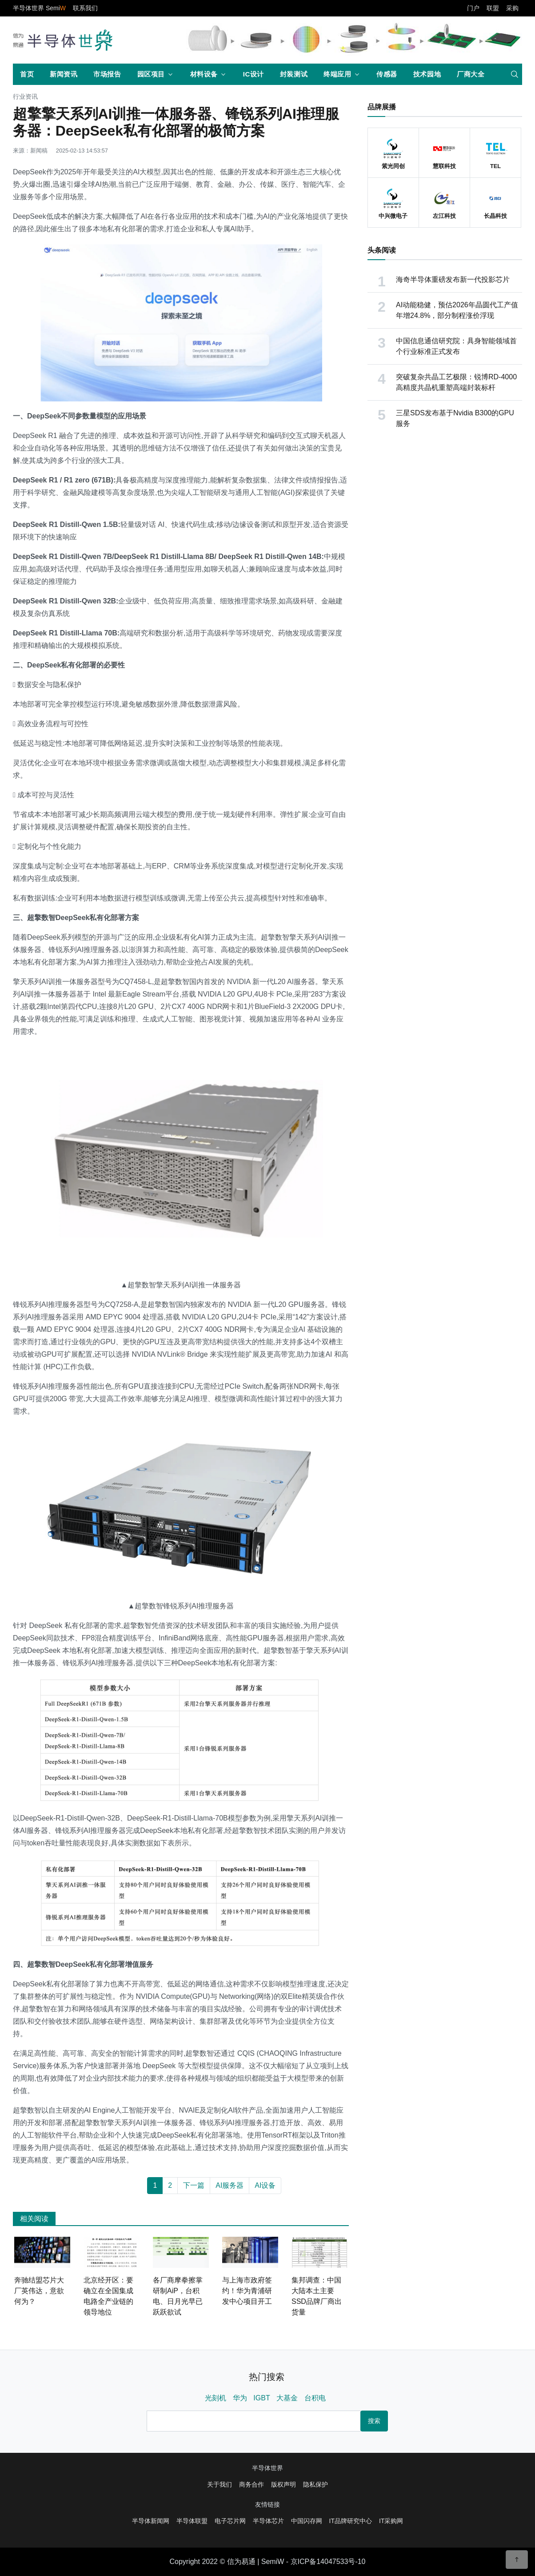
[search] (514, 74)
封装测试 (293, 74)
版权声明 (283, 2484)
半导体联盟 (192, 2520)
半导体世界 (267, 2468)
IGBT (261, 2398)
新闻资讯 (63, 74)
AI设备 (265, 2185)
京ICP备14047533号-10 (328, 2561)
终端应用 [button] (337, 74)
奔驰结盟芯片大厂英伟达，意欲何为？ (39, 2290)
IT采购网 (391, 2520)
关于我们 (219, 2484)
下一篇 (193, 2185)
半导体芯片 (268, 2520)
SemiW (272, 2561)
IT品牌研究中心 (350, 2520)
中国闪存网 (306, 2520)
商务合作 (251, 2484)
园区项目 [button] (151, 74)
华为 (240, 2398)
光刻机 (215, 2398)
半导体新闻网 (150, 2520)
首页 (27, 74)
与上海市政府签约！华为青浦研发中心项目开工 (247, 2290)
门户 (473, 8)
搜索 (374, 2420)
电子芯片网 (230, 2520)
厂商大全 (470, 74)
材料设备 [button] (204, 74)
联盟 (493, 8)
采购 (512, 8)
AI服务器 (230, 2185)
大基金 (287, 2398)
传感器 (386, 74)
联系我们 (85, 8)
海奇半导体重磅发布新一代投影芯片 (453, 279)
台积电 (315, 2398)
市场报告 (107, 74)
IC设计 (253, 74)
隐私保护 (315, 2484)
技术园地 (427, 74)
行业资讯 (25, 96)
